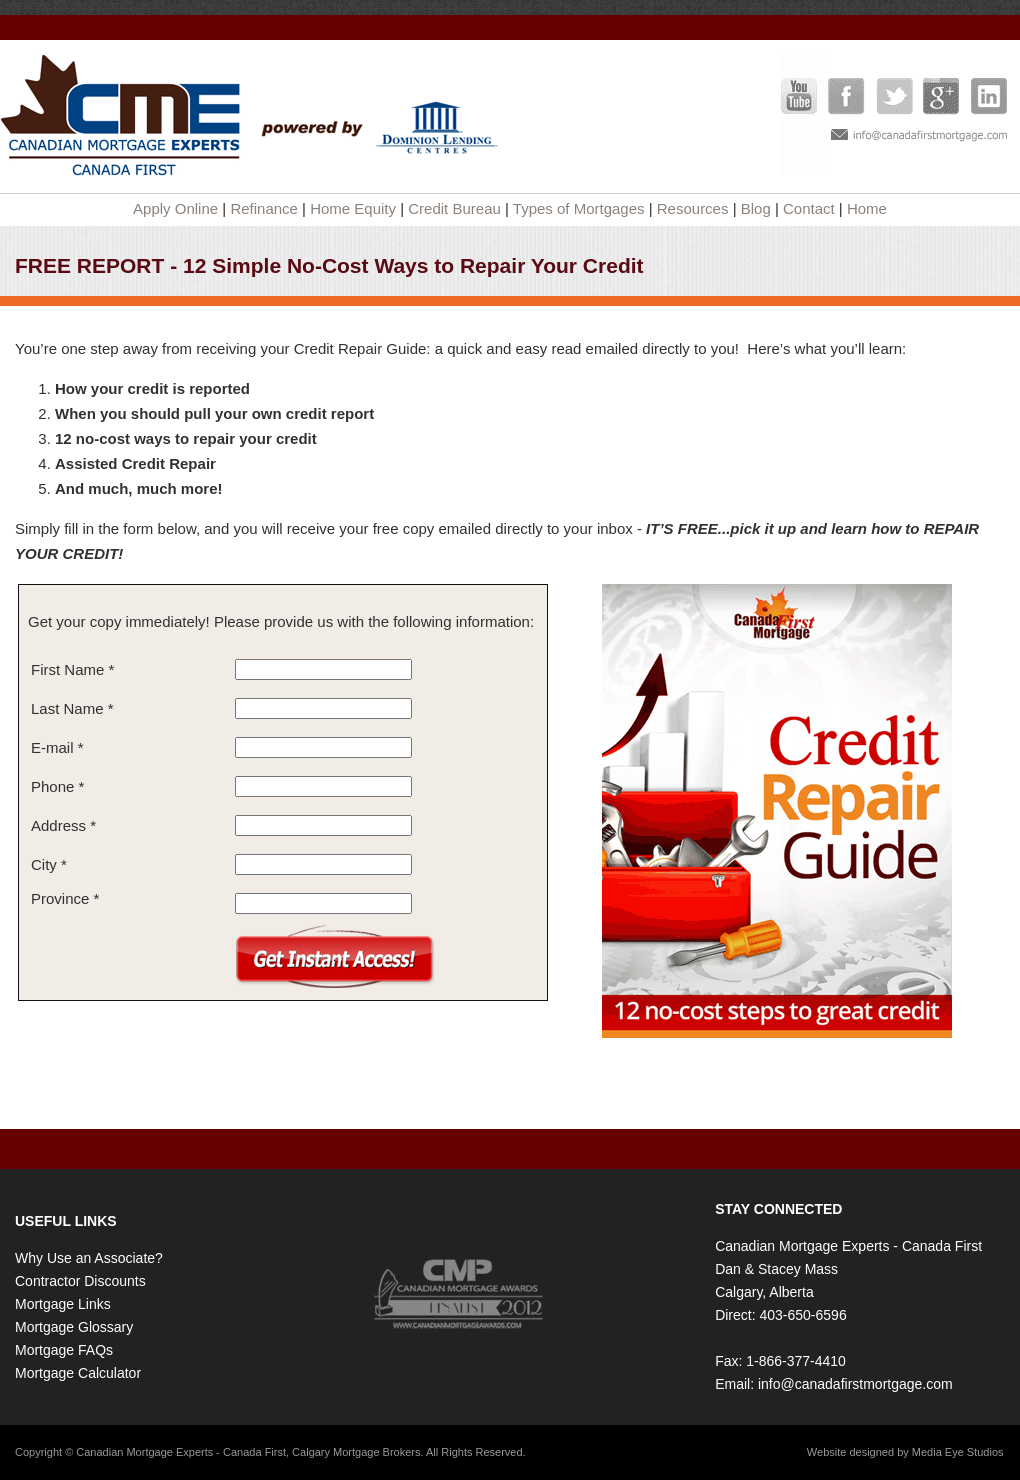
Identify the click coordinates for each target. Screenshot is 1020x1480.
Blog (756, 208)
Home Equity (353, 208)
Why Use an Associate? (89, 1258)
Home (867, 208)
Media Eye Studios (958, 1452)
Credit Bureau (454, 208)
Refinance (264, 208)
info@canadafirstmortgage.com (855, 1384)
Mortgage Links (63, 1304)
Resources (693, 208)
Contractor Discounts (80, 1281)
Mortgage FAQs (64, 1350)
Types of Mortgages (579, 208)
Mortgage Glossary (74, 1327)
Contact (809, 208)
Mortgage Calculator (78, 1373)
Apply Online (175, 208)
